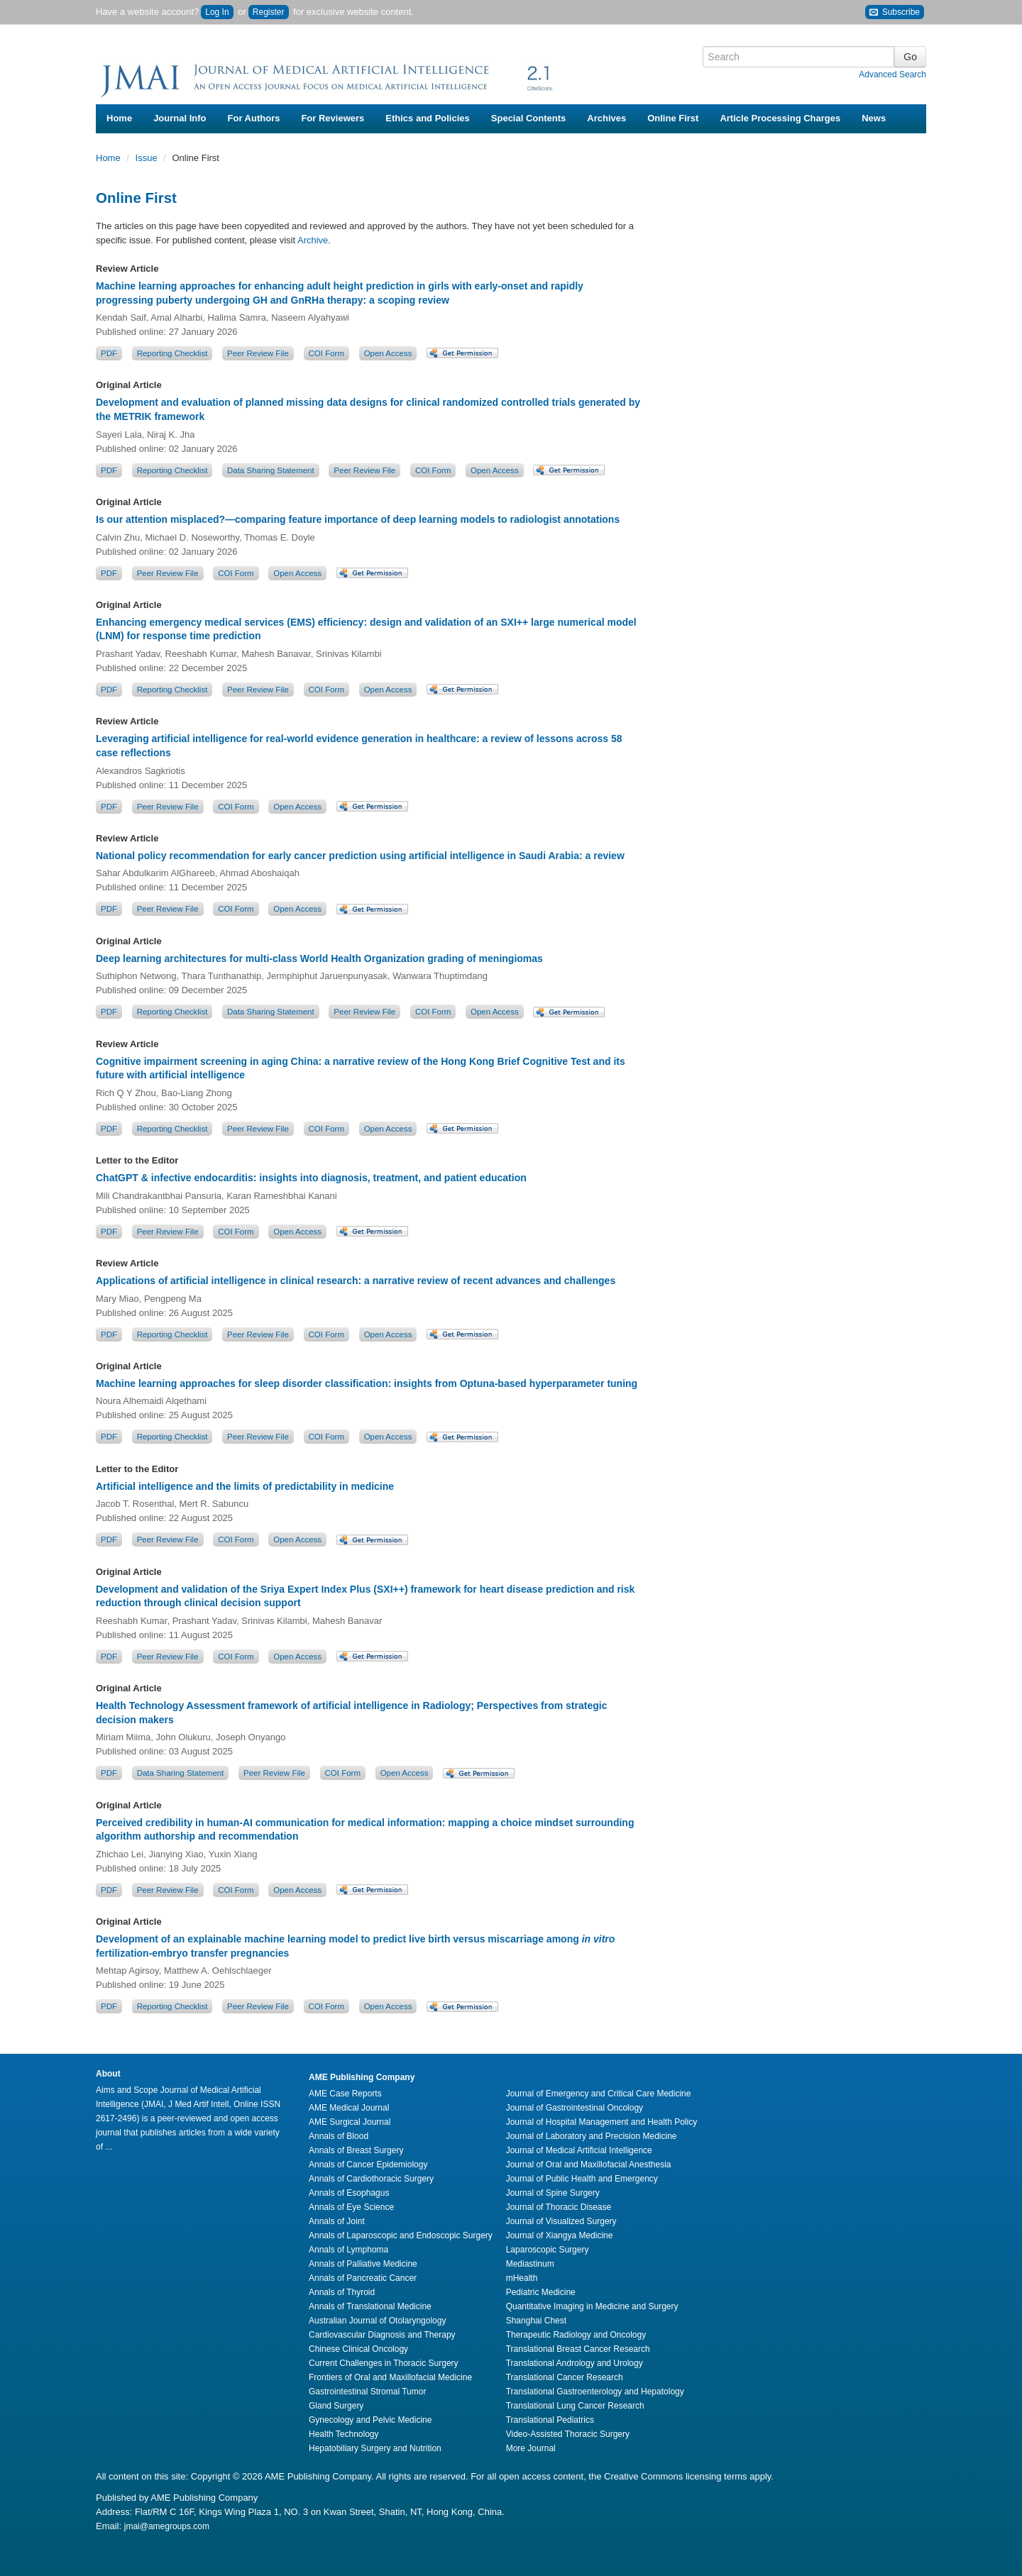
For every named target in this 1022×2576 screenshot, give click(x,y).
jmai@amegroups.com (166, 2526)
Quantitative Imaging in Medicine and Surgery (592, 2306)
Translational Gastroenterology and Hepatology (595, 2392)
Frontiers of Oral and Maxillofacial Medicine (390, 2377)
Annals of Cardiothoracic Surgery (371, 2179)
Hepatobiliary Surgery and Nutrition (375, 2448)
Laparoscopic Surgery (547, 2250)
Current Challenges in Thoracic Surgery (383, 2363)
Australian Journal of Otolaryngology (377, 2321)
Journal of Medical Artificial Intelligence (579, 2150)
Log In (217, 12)
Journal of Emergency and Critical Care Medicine (598, 2094)
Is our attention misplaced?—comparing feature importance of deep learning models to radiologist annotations (358, 519)
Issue (148, 158)
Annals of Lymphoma (348, 2250)
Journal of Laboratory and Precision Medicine (591, 2136)
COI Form (326, 353)
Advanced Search (892, 74)
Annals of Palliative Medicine (363, 2264)
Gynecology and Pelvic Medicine (370, 2420)
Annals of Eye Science (351, 2207)
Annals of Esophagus (349, 2193)
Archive (312, 240)
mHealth (522, 2278)
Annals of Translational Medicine (370, 2306)
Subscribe (894, 12)
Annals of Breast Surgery (356, 2150)
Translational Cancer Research (564, 2377)
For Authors (254, 118)
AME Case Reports (345, 2094)
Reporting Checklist (172, 353)
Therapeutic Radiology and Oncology (576, 2335)
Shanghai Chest (536, 2321)
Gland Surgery (336, 2406)
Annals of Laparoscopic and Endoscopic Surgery (401, 2235)
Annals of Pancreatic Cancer (363, 2278)
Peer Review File (258, 353)
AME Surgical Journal (349, 2122)
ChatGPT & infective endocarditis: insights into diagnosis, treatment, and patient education (311, 1177)
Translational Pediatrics (550, 2420)
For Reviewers (332, 118)
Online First (672, 118)
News (874, 118)
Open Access (388, 353)
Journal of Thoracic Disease (559, 2207)
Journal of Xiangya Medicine (559, 2235)
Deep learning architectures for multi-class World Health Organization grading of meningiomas (319, 958)
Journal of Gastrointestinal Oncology (574, 2108)
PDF (109, 353)
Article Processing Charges (780, 118)
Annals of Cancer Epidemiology (368, 2164)
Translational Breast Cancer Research (578, 2349)
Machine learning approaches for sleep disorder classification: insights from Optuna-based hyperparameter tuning (366, 1383)
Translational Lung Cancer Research (575, 2406)
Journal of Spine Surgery (553, 2193)
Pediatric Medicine (541, 2292)
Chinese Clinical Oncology (358, 2349)
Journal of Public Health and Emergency (582, 2179)
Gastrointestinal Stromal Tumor (367, 2392)
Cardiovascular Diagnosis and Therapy (382, 2335)
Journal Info (179, 118)
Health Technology (344, 2434)
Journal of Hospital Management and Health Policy (601, 2122)
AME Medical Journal (349, 2108)
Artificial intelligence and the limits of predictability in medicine (245, 1486)
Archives (606, 118)
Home (119, 118)
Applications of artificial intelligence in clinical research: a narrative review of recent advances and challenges (355, 1280)
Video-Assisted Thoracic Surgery (568, 2434)
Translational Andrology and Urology (574, 2363)
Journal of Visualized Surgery (561, 2221)
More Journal (531, 2448)
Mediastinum (530, 2264)
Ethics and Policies (427, 118)
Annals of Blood (338, 2136)
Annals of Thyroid (342, 2292)
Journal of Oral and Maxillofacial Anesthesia (588, 2164)
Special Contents (528, 118)
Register (269, 12)
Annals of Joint (337, 2221)
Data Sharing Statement (270, 470)
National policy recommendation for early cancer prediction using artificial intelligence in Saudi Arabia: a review (360, 855)
